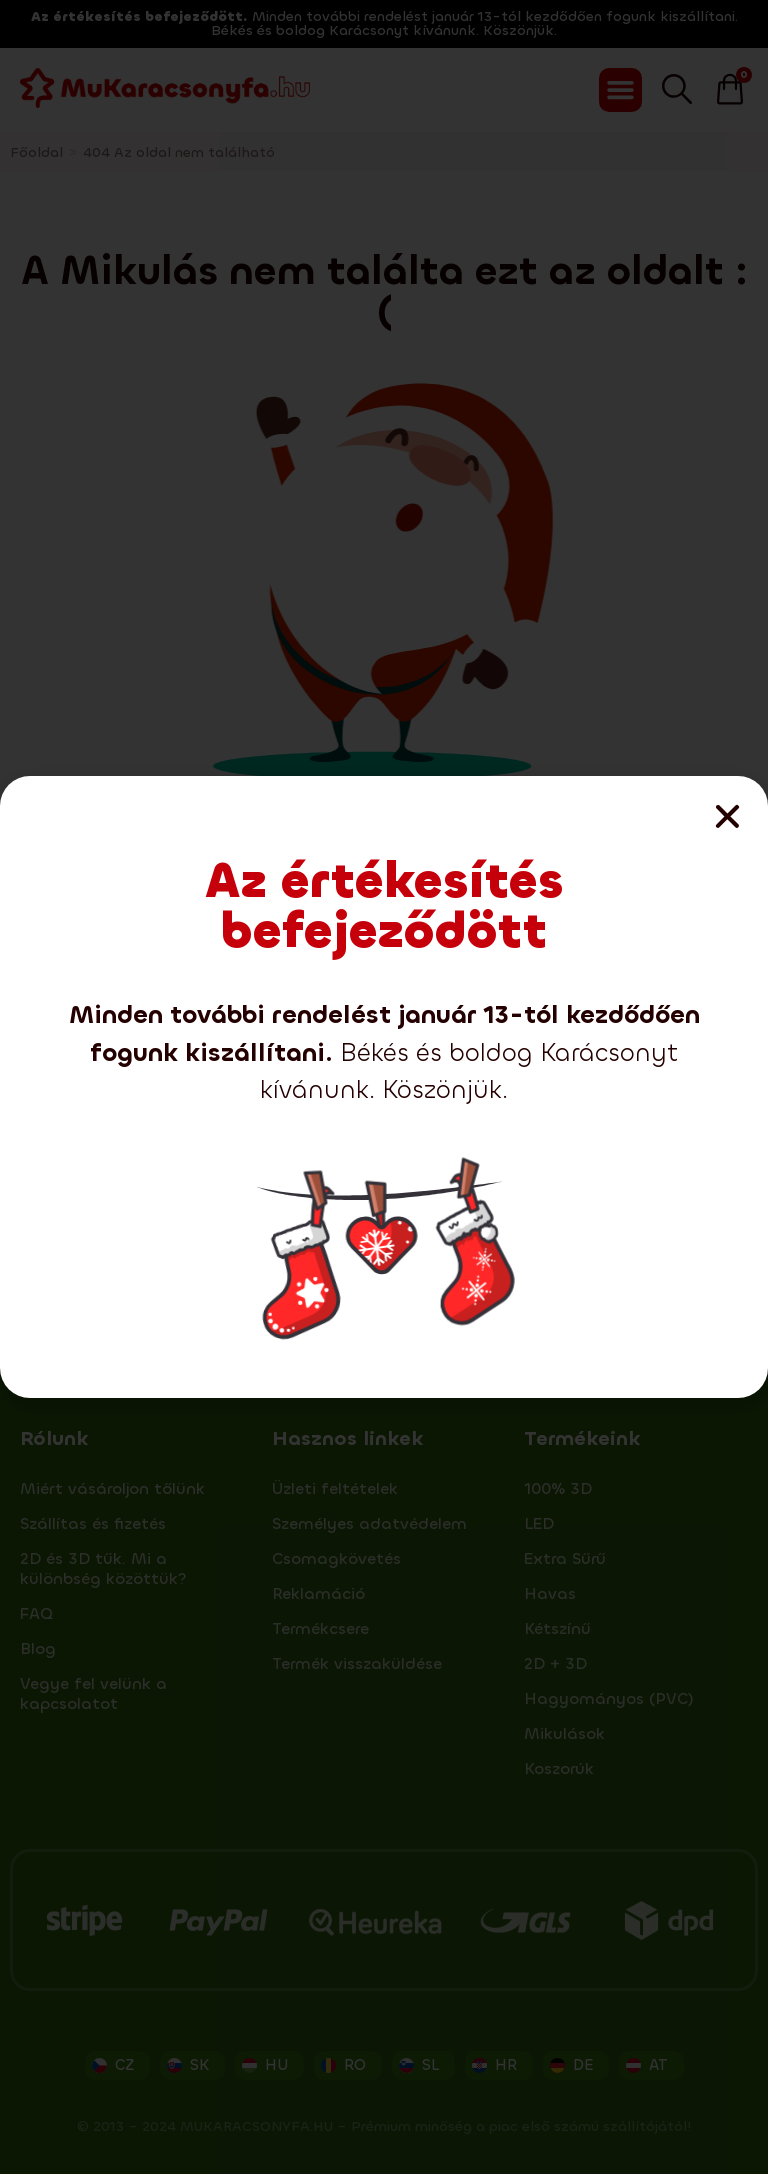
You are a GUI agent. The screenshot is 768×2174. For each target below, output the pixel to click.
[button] (727, 816)
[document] (384, 1087)
